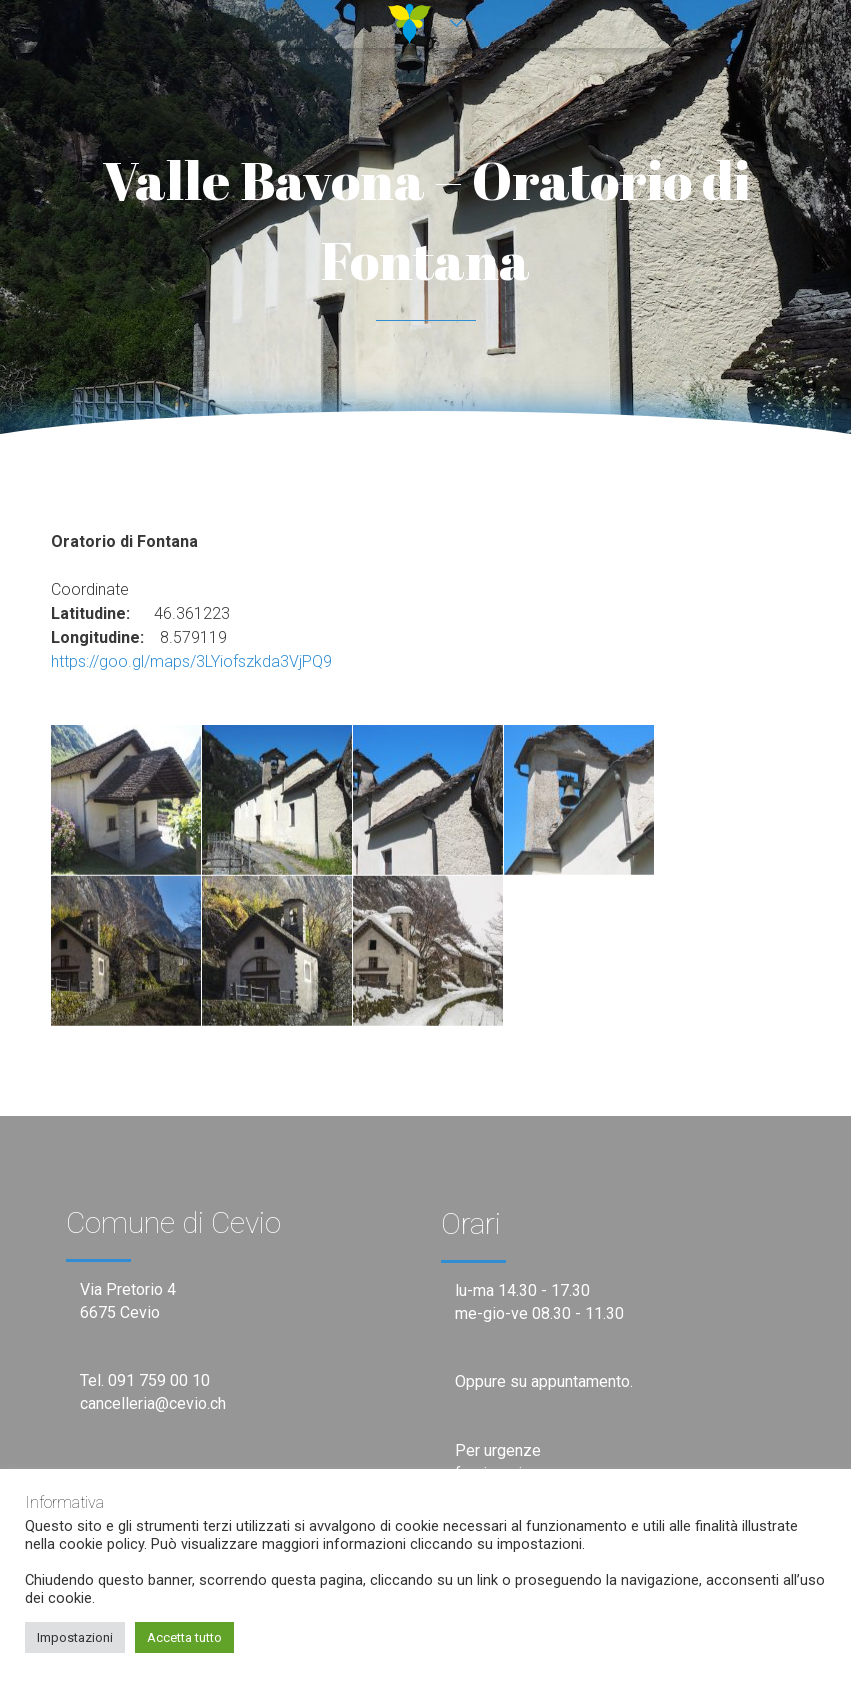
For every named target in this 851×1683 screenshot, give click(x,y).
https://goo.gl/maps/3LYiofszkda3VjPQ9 (191, 661)
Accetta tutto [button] (184, 1637)
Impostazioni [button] (75, 1637)
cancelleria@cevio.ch (153, 1403)
